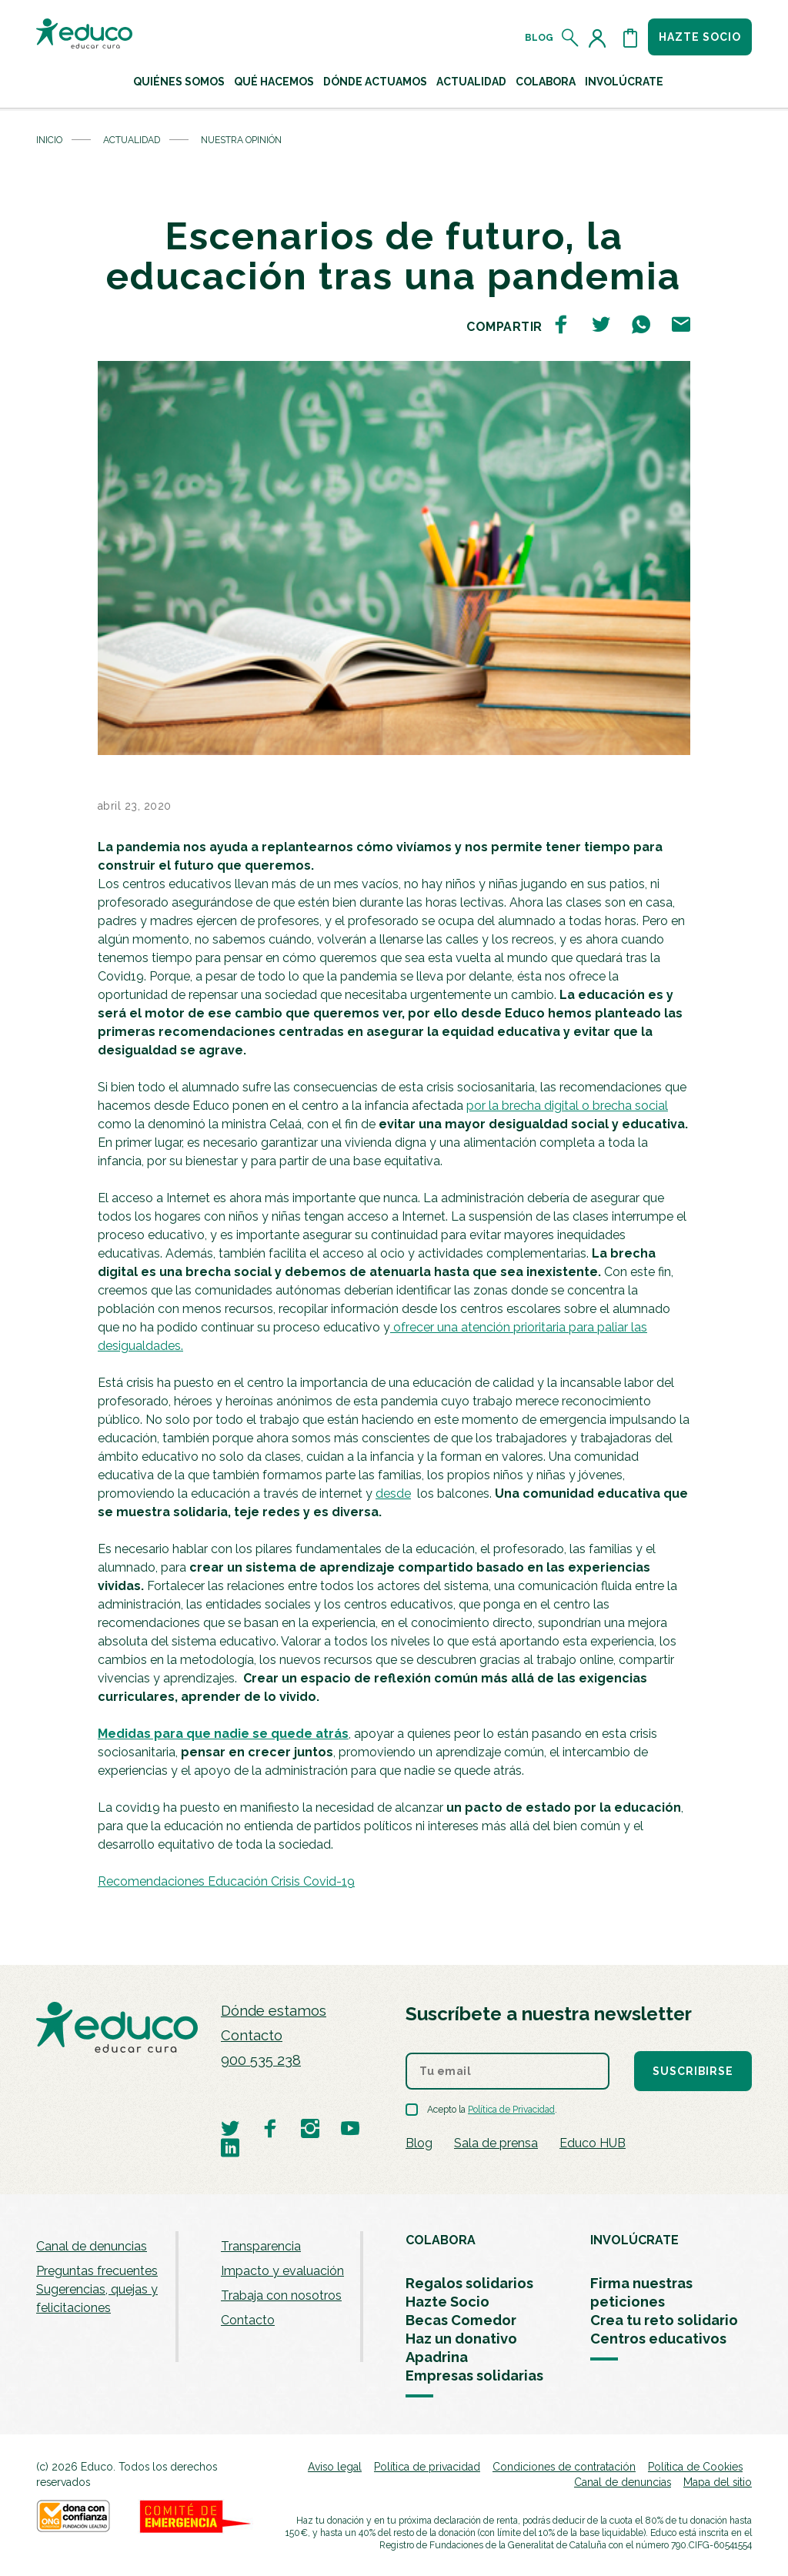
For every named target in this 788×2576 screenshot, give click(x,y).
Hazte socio (700, 37)
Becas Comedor (461, 2320)
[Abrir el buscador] (570, 37)
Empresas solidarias (474, 2375)
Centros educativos (658, 2338)
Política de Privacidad (511, 2109)
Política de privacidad (427, 2467)
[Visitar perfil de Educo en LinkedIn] (230, 2147)
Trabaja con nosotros (281, 2295)
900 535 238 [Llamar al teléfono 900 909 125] (261, 2060)
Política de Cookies (695, 2467)
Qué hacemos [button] (274, 81)
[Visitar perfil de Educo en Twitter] (230, 2127)
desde (393, 1493)
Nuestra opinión (241, 140)
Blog (539, 37)
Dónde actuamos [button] (375, 81)
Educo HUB (592, 2143)
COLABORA (441, 2240)
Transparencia (261, 2246)
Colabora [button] (546, 81)
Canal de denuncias (91, 2246)
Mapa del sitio (717, 2482)
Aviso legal (335, 2467)
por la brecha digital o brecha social (567, 1105)
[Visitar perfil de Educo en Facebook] (270, 2127)
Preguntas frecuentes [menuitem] (97, 2271)
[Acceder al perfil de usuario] (600, 37)
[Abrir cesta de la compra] (630, 37)
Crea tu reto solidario (664, 2320)
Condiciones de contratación (564, 2467)
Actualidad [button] (471, 81)
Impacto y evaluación (282, 2271)
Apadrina (437, 2357)
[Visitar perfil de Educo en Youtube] (350, 2127)
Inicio (49, 140)
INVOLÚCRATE (634, 2240)
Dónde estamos (273, 2011)
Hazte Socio (447, 2302)
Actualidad (131, 140)
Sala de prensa (496, 2143)
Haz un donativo (461, 2338)
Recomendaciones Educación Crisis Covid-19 (226, 1881)
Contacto (251, 2035)
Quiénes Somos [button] (179, 81)
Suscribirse (693, 2071)
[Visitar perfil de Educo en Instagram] (310, 2127)
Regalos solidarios (469, 2283)
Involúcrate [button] (624, 81)
